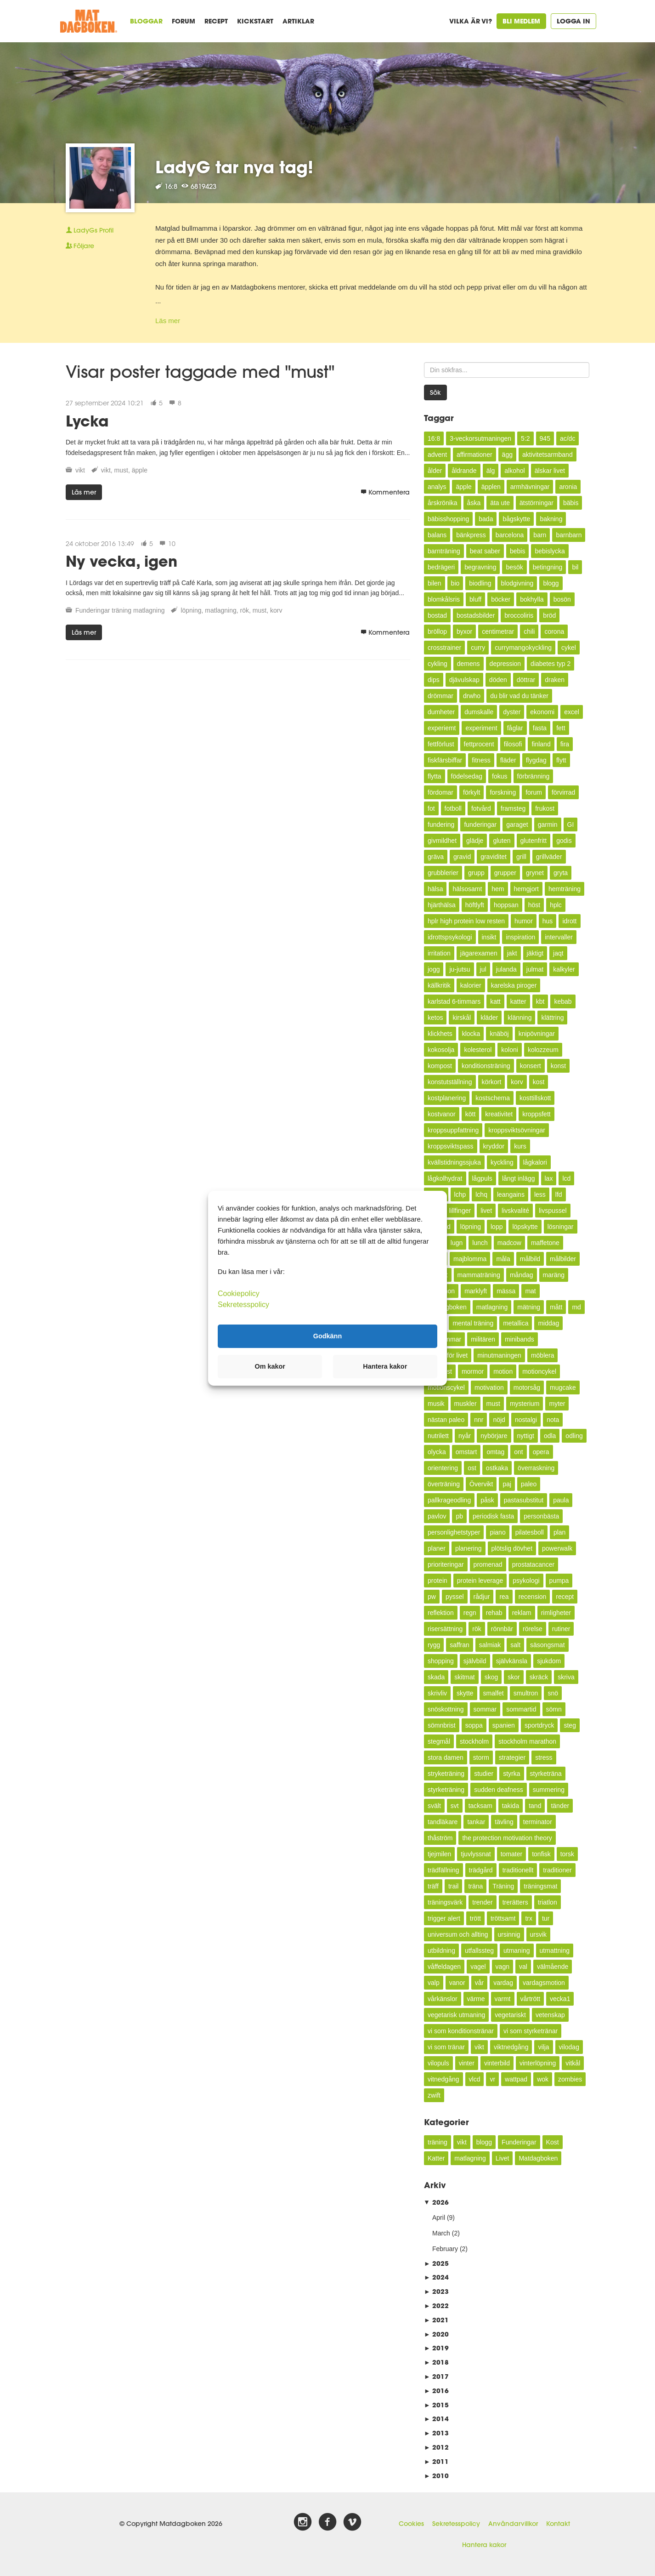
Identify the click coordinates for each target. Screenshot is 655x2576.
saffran (459, 1645)
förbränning (533, 776)
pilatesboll (529, 1532)
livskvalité (515, 1210)
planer (437, 1548)
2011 (436, 2461)
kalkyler (564, 969)
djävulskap (464, 679)
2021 (436, 2319)
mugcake (563, 1387)
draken (555, 679)
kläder (489, 1017)
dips (434, 679)
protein (437, 1580)
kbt (540, 1001)
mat (530, 1291)
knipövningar (537, 1033)
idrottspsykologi (450, 937)
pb (459, 1516)
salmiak (490, 1645)
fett (560, 728)
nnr (478, 1419)
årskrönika (442, 502)
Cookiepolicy (239, 1293)
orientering (443, 1468)
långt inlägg (518, 1178)
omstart (466, 1452)
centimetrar (498, 631)
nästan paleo (446, 1419)
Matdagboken (447, 1307)
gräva (436, 856)
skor (513, 1677)
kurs (520, 1146)
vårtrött (530, 1998)
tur (545, 1918)
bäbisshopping (448, 519)
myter (557, 1403)
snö (553, 1693)
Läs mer (167, 320)
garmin (548, 824)
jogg (434, 969)
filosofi (513, 744)
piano (497, 1532)
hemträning (564, 889)
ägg (507, 454)
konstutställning (450, 1082)
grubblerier (443, 872)
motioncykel (539, 1371)
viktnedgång (511, 2047)
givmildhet (442, 840)
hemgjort (526, 889)
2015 (436, 2404)
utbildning (441, 1950)
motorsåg (527, 1387)
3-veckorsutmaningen (480, 438)
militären (483, 1339)
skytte (465, 1693)
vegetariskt (510, 2015)
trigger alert (444, 1918)
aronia (568, 486)
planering (468, 1548)
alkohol (514, 470)
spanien (503, 1725)
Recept (216, 21)
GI (570, 824)
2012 (436, 2447)
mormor (473, 1371)
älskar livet (550, 470)
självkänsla (511, 1661)
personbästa (541, 1516)
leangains (511, 1194)
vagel (478, 1966)
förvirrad (563, 792)
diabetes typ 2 (550, 663)
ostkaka (497, 1468)
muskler (465, 1403)
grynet (535, 872)
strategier (512, 1757)
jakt (512, 953)
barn (539, 535)
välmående (553, 1966)
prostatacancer (533, 1564)
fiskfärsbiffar (445, 760)
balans (437, 535)
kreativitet (499, 1114)
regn (469, 1612)
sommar (485, 1709)
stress (543, 1757)
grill (521, 856)
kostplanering (447, 1098)
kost (539, 1082)
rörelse (532, 1628)
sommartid (521, 1709)
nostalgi (526, 1419)
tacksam (480, 1805)
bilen (434, 583)
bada (486, 519)
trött (475, 1918)
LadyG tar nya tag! (234, 167)
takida (510, 1805)
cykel (568, 647)
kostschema (492, 1098)
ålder (435, 470)
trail (453, 1886)
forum (533, 792)
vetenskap (550, 2015)
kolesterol (477, 1049)
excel (571, 712)
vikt (80, 470)
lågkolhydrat (445, 1178)
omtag (495, 1452)
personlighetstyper (454, 1532)
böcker (500, 599)
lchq (481, 1194)
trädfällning (443, 1870)
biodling (480, 583)
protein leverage (480, 1580)
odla (550, 1435)
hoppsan (506, 905)
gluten (501, 840)
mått (556, 1307)
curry (478, 647)
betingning (548, 567)
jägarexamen (478, 953)
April (438, 2217)
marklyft (475, 1291)
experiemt (442, 728)
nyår (464, 1435)
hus (547, 921)
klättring (552, 1017)
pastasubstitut (523, 1500)
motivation (489, 1387)
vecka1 (560, 1998)
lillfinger (460, 1210)
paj (507, 1484)
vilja (543, 2047)
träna (475, 1886)
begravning (480, 567)
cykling (437, 663)
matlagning (149, 610)
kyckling (502, 1162)
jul (483, 969)
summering (549, 1789)
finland (540, 744)
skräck (539, 1677)
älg (490, 470)
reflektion (441, 1612)
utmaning (516, 1950)
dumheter (441, 712)
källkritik (439, 985)
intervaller (559, 937)
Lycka (87, 421)
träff (433, 1886)
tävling (504, 1821)
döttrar (526, 679)
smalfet (493, 1693)
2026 (436, 2202)
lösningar (561, 1226)
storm (481, 1757)
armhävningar (530, 486)
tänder (560, 1805)
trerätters (515, 1902)
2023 (436, 2291)
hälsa (435, 889)
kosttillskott (535, 1098)
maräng (554, 1275)
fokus (499, 776)
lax (549, 1178)
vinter (466, 2063)
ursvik (538, 1934)
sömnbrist (442, 1725)
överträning (444, 1484)
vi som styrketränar (530, 2031)
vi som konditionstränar (461, 2031)
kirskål (461, 1017)
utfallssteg (479, 1950)
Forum (183, 21)
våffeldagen (444, 1966)
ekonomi (542, 712)
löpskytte (524, 1226)
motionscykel (446, 1387)
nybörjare (493, 1435)
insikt (489, 937)
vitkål (572, 2063)
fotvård (481, 808)
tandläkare (442, 1821)
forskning (503, 792)
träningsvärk (445, 1902)
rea (503, 1596)
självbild (474, 1661)
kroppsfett (536, 1114)
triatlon (547, 1902)
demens (468, 663)
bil (575, 567)
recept (565, 1596)
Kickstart (255, 21)
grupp (476, 872)
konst (558, 1065)
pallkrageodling (449, 1500)
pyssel (455, 1596)
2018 (436, 2362)
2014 (436, 2418)
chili (529, 631)
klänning (519, 1017)
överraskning (536, 1468)
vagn (502, 1966)
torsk (567, 1854)
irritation (439, 953)
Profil (89, 230)
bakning (551, 519)
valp (434, 1982)
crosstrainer (444, 647)
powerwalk (557, 1548)
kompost (440, 1065)
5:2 (525, 438)
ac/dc (567, 438)
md (576, 1307)
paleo (528, 1484)
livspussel (553, 1210)
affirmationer (474, 454)
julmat (534, 969)
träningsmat (540, 1886)
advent (437, 454)
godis (563, 840)
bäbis (570, 502)
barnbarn (569, 535)
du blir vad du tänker (519, 695)
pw (432, 1596)
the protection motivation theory (507, 1838)
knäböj (499, 1033)
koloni (509, 1049)
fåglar (515, 728)
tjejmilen (439, 1854)
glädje (474, 840)
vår (479, 1982)
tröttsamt (503, 1918)
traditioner (557, 1870)
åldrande (464, 470)
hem (497, 889)
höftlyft (474, 905)
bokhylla (531, 599)
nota (553, 1419)
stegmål (439, 1741)
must (121, 470)
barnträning (444, 551)
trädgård (481, 1870)
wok (542, 2079)
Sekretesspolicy (456, 2523)
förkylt (471, 792)
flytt (561, 760)
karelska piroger (514, 985)
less (540, 1194)
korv (276, 610)
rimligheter (556, 1612)
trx (528, 1918)
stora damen (445, 1757)
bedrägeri (441, 567)
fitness (481, 760)
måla (503, 1258)
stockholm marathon (527, 1741)
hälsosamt (467, 889)
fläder (508, 760)
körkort (492, 1082)
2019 (436, 2347)
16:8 (434, 438)
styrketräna (546, 1773)
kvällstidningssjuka (454, 1162)
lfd (558, 1194)
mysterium (525, 1403)
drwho (471, 695)
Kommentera (385, 492)
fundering (441, 824)
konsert (530, 1065)
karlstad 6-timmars (454, 1001)
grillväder (549, 856)
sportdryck (539, 1725)
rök (244, 610)
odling (573, 1435)
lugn (457, 1242)
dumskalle (478, 712)
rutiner (561, 1628)
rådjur (482, 1596)
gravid (462, 856)
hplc (556, 905)
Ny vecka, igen (121, 561)
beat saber (485, 551)
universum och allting (458, 1934)
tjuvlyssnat (476, 1854)
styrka (511, 1773)
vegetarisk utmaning (456, 2015)
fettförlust (441, 744)
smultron (526, 1693)
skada (436, 1677)
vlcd (474, 2079)
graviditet (493, 856)
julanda (506, 969)
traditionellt (518, 1870)
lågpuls (482, 1178)
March (441, 2233)
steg (570, 1725)
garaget (517, 824)
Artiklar (298, 21)
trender (482, 1902)
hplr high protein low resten (466, 921)
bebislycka (550, 551)
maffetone (545, 1242)
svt (455, 1805)
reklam (521, 1612)
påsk (487, 1500)
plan (559, 1532)
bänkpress (471, 535)
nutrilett (438, 1435)
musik (436, 1403)
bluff (475, 599)
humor (523, 921)
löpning (191, 610)
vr (492, 2079)
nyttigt (525, 1435)
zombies (570, 2079)
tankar (476, 1821)
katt (495, 1001)
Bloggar (146, 21)
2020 (436, 2334)
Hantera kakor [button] (385, 1366)
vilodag (569, 2047)
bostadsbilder (476, 615)
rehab (494, 1612)
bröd (549, 615)
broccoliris (518, 615)
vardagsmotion (544, 1982)
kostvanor (442, 1114)
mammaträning (478, 1275)
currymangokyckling (523, 647)
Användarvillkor (513, 2523)
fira (564, 744)
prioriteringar (446, 1564)
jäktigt (535, 953)
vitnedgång (443, 2079)
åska (474, 502)
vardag (503, 1982)
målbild (530, 1258)
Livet (502, 2158)
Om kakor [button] (270, 1366)
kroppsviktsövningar (516, 1130)
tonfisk (541, 1854)
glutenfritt (533, 840)
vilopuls (438, 2063)
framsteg (513, 808)
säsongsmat (547, 1645)
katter (518, 1001)
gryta (560, 872)
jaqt (558, 953)
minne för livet (448, 1355)
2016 (436, 2390)
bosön (562, 599)
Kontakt (558, 2523)
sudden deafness (498, 1789)
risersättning (445, 1628)
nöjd (499, 1419)
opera (541, 1452)
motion (503, 1371)
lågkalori (535, 1162)
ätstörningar (536, 502)
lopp (497, 1226)
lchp (460, 1194)
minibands (519, 1339)
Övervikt (481, 1484)
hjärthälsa (442, 905)
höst (534, 905)
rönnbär (502, 1628)
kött (470, 1114)
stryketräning (446, 1773)
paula (561, 1500)
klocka (471, 1033)
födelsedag (467, 776)
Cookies (411, 2523)
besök (514, 567)
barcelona (510, 535)
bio (455, 583)
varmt (503, 1998)
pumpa (559, 1580)
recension (533, 1596)
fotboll (453, 808)
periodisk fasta (493, 1516)
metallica (515, 1323)
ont (518, 1452)
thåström (440, 1838)
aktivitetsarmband (547, 454)
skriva (566, 1677)
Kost (552, 2142)
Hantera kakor (484, 2545)
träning (121, 610)
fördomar (440, 792)
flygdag (536, 760)
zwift (434, 2095)
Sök (435, 392)
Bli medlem (521, 21)
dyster (511, 712)
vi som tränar (446, 2047)
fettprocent (479, 744)
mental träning (472, 1323)
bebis (517, 551)
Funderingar (92, 610)
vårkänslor (442, 1998)
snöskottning (446, 1709)
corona (554, 631)
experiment (481, 728)
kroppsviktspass (451, 1146)
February (445, 2248)
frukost (544, 808)
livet (486, 1210)
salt (515, 1645)
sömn (554, 1709)
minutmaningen (499, 1355)
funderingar (480, 824)
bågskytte (516, 519)
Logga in (573, 21)
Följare (80, 246)
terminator (537, 1821)
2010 (436, 2475)
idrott (569, 921)
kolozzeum (543, 1049)
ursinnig (509, 1934)
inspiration (520, 937)
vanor (457, 1982)
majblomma (469, 1258)
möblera (542, 1355)
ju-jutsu (459, 969)
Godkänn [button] (327, 1336)
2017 (436, 2376)
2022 (436, 2305)
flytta (434, 776)
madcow (509, 1242)
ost (472, 1468)
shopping (441, 1661)
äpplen (491, 486)
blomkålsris (444, 599)
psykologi (526, 1580)
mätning (528, 1307)
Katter (436, 2158)
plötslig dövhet (512, 1548)
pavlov (437, 1516)
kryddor (494, 1146)
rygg (434, 1645)
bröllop (437, 631)
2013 (436, 2432)
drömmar (440, 695)
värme (476, 1998)
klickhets (440, 1033)
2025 (436, 2263)
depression (505, 663)
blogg (551, 583)
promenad (488, 1564)
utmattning (555, 1950)
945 (545, 438)
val (523, 1966)
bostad (437, 615)
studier (483, 1773)
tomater (511, 1854)
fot (431, 808)
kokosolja (441, 1049)
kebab (562, 1001)
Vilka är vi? (470, 21)
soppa (474, 1725)
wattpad (516, 2079)
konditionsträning (486, 1065)
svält (434, 1805)
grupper (505, 872)
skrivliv (437, 1693)
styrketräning (446, 1789)
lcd (566, 1178)
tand (535, 1805)
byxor (464, 631)
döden (498, 679)
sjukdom (549, 1661)
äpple (139, 470)
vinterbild (497, 2063)
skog (491, 1677)
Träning (503, 1886)
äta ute (500, 502)
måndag (521, 1275)
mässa (506, 1291)
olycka (437, 1452)
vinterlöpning (537, 2063)
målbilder (563, 1258)
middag (548, 1323)
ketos (435, 1017)
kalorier (470, 985)
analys (437, 486)
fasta (540, 728)
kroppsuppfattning (453, 1130)
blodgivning (517, 583)
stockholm (474, 1741)
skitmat (464, 1677)
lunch (479, 1242)
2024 (436, 2277)
